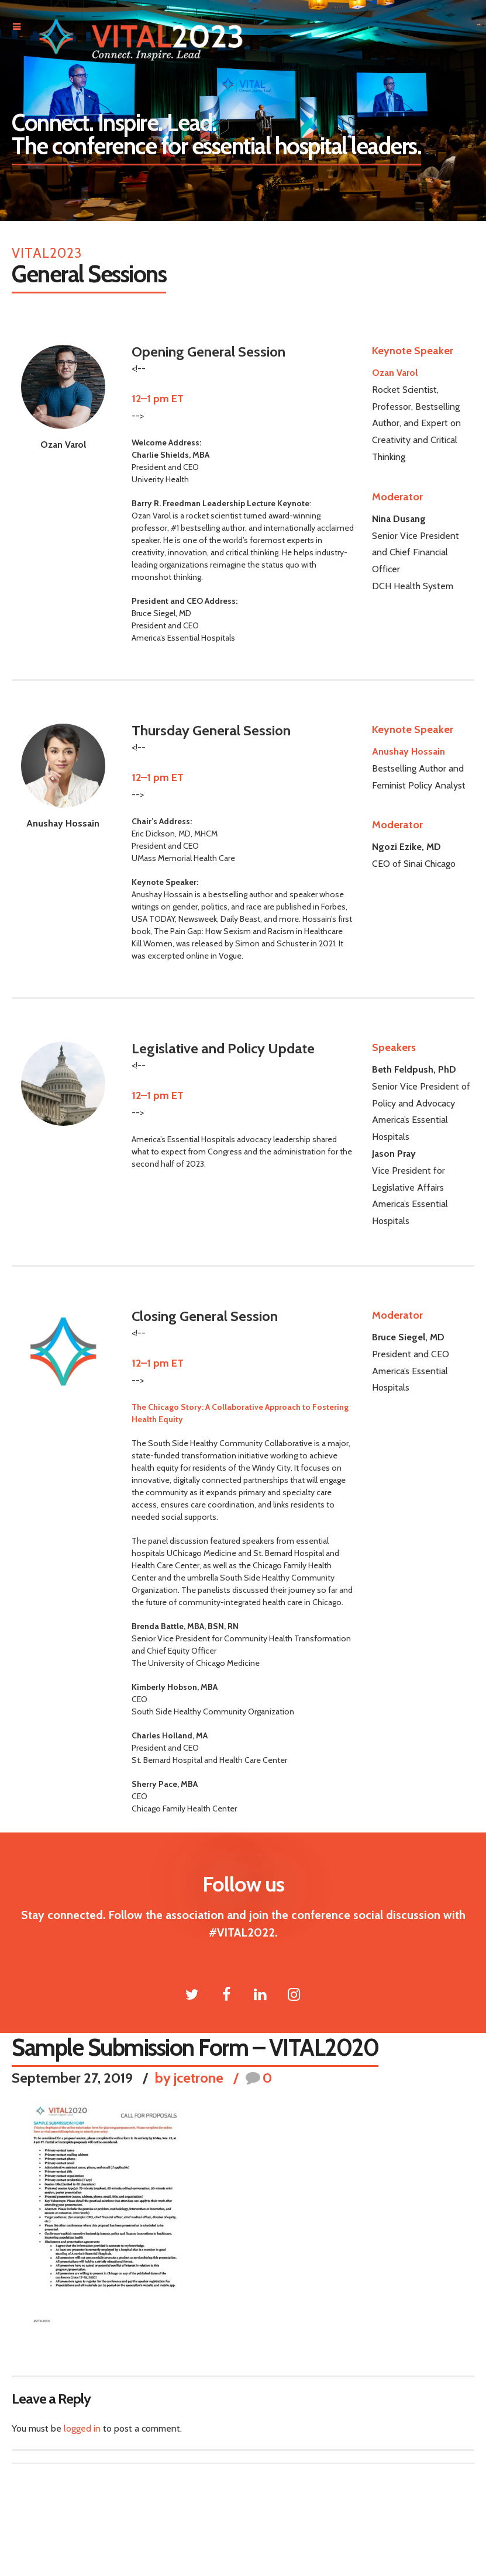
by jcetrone (189, 2078)
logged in (82, 2428)
